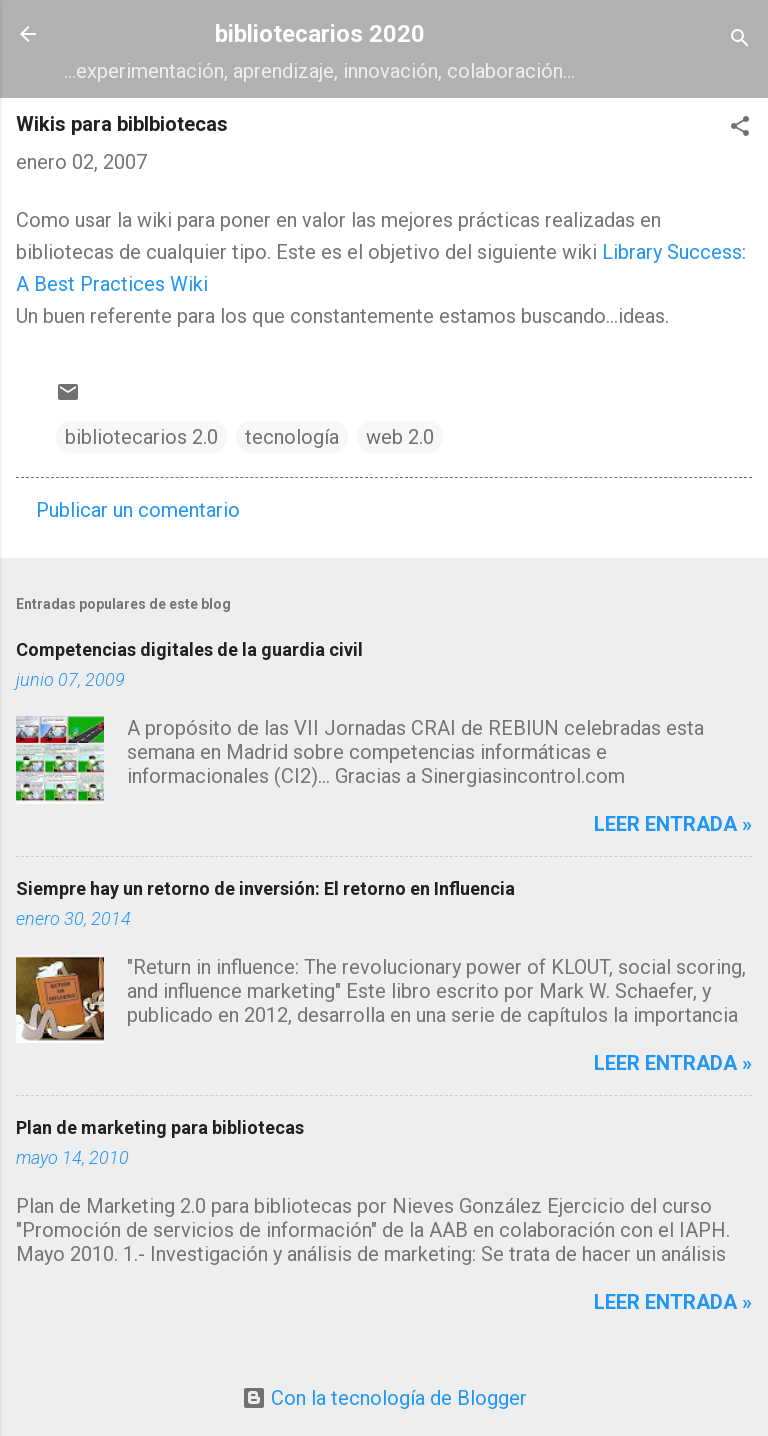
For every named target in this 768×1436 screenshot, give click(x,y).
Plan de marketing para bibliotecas (160, 1127)
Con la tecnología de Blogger (384, 1398)
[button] (740, 128)
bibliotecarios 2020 (320, 34)
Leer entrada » (673, 824)
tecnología (292, 437)
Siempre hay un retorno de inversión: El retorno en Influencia (265, 888)
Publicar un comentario (138, 510)
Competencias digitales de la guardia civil (189, 649)
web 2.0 (400, 437)
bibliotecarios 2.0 (141, 437)
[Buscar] (740, 40)
